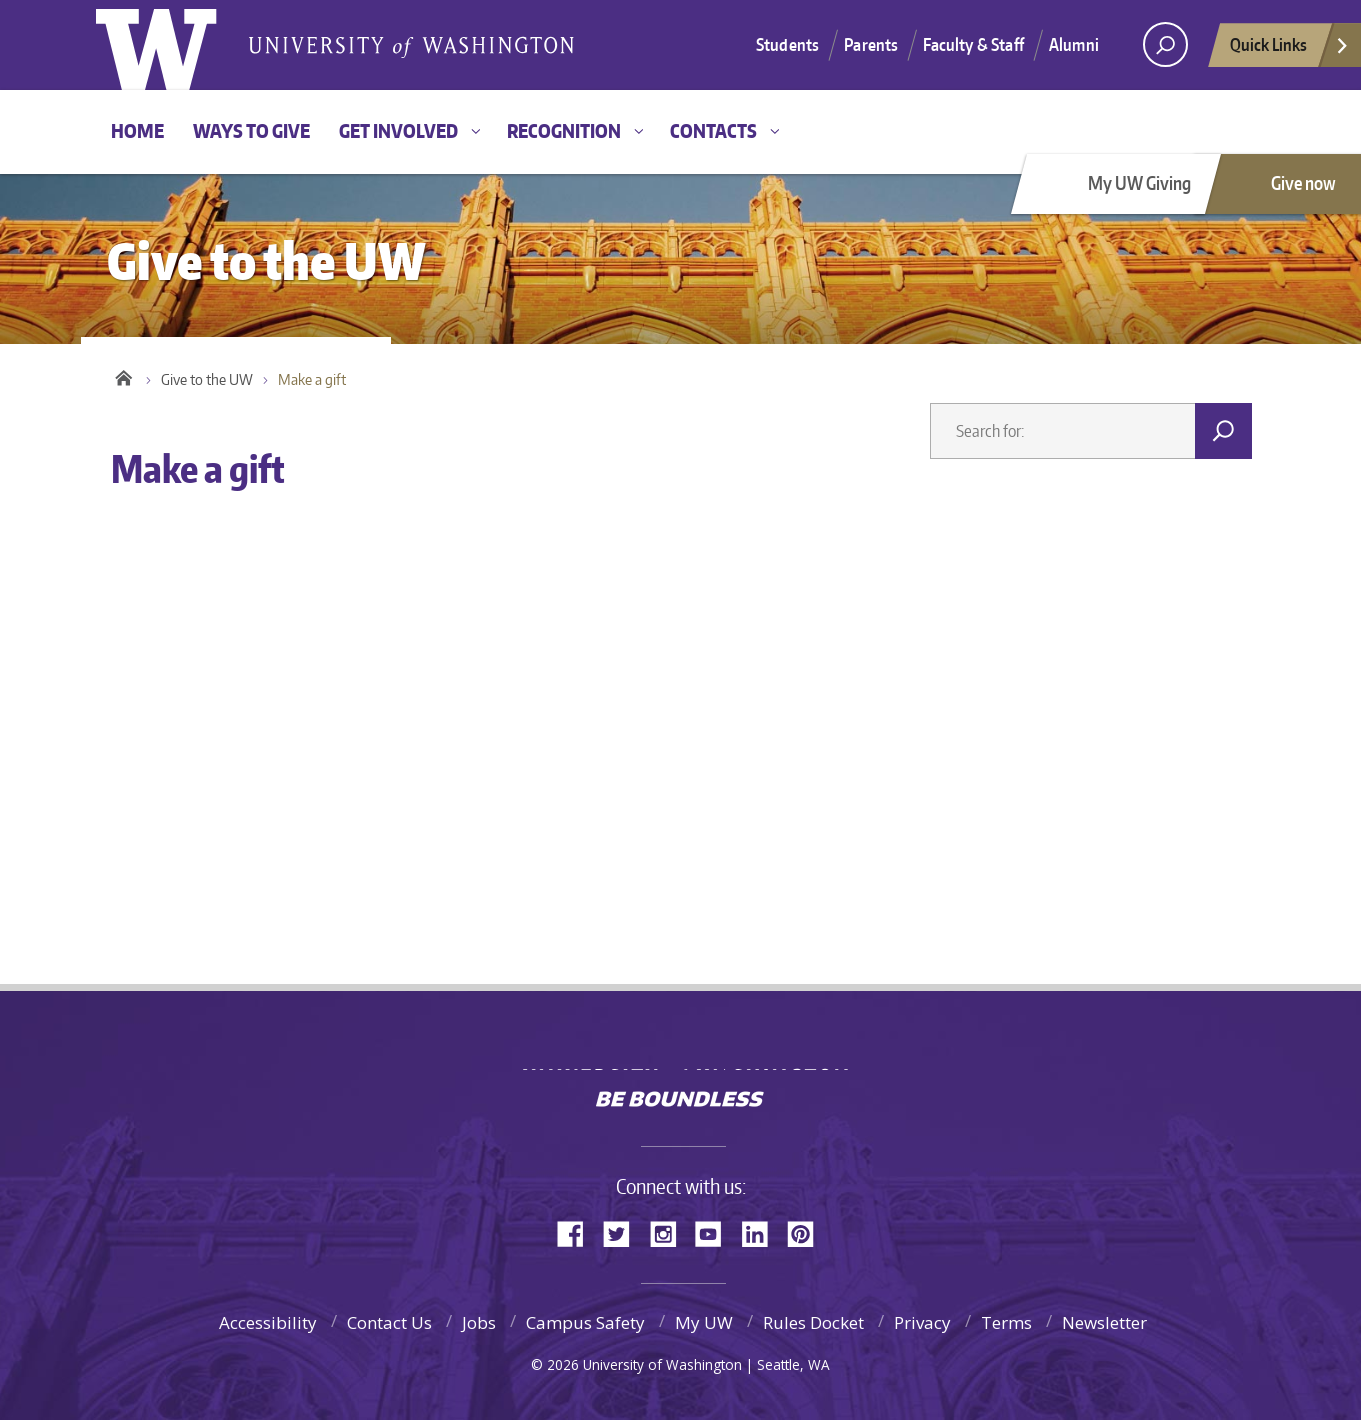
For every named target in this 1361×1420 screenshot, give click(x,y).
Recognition (564, 130)
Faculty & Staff (973, 44)
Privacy (922, 1322)
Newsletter (1104, 1322)
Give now (1303, 182)
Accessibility (268, 1322)
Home (137, 130)
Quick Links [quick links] (1290, 50)
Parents (871, 44)
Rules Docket (813, 1322)
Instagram (670, 1232)
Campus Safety (585, 1322)
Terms (1006, 1322)
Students (787, 44)
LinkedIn (762, 1232)
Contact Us (389, 1322)
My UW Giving (1139, 182)
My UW (704, 1322)
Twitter (624, 1232)
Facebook (578, 1232)
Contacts (713, 130)
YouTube (716, 1232)
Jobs (479, 1322)
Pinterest (808, 1232)
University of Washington (680, 1055)
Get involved (398, 130)
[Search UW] (1165, 44)
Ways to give (251, 130)
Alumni (1074, 44)
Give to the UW (207, 379)
